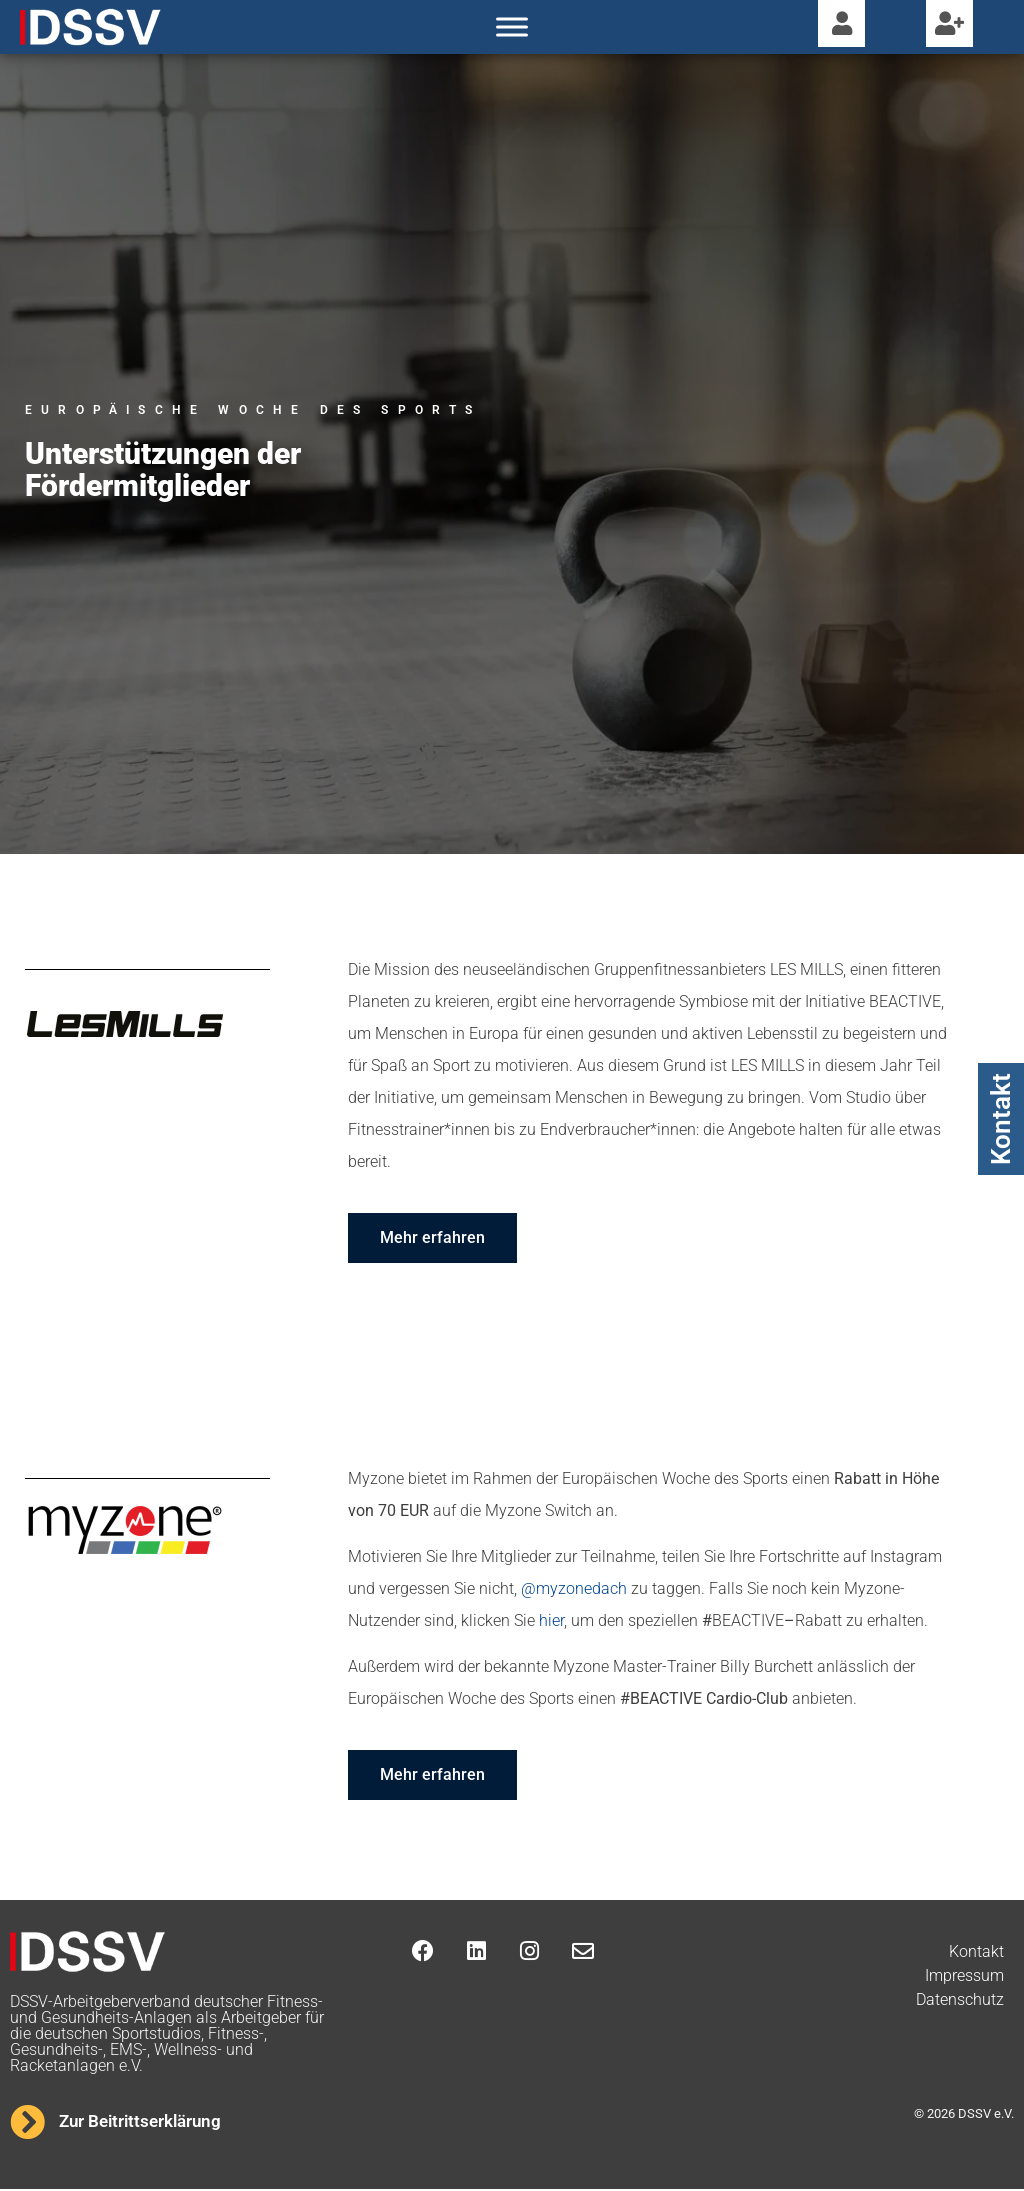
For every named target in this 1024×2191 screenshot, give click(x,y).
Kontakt (1001, 1119)
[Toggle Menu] (512, 27)
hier (551, 1622)
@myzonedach (574, 1590)
